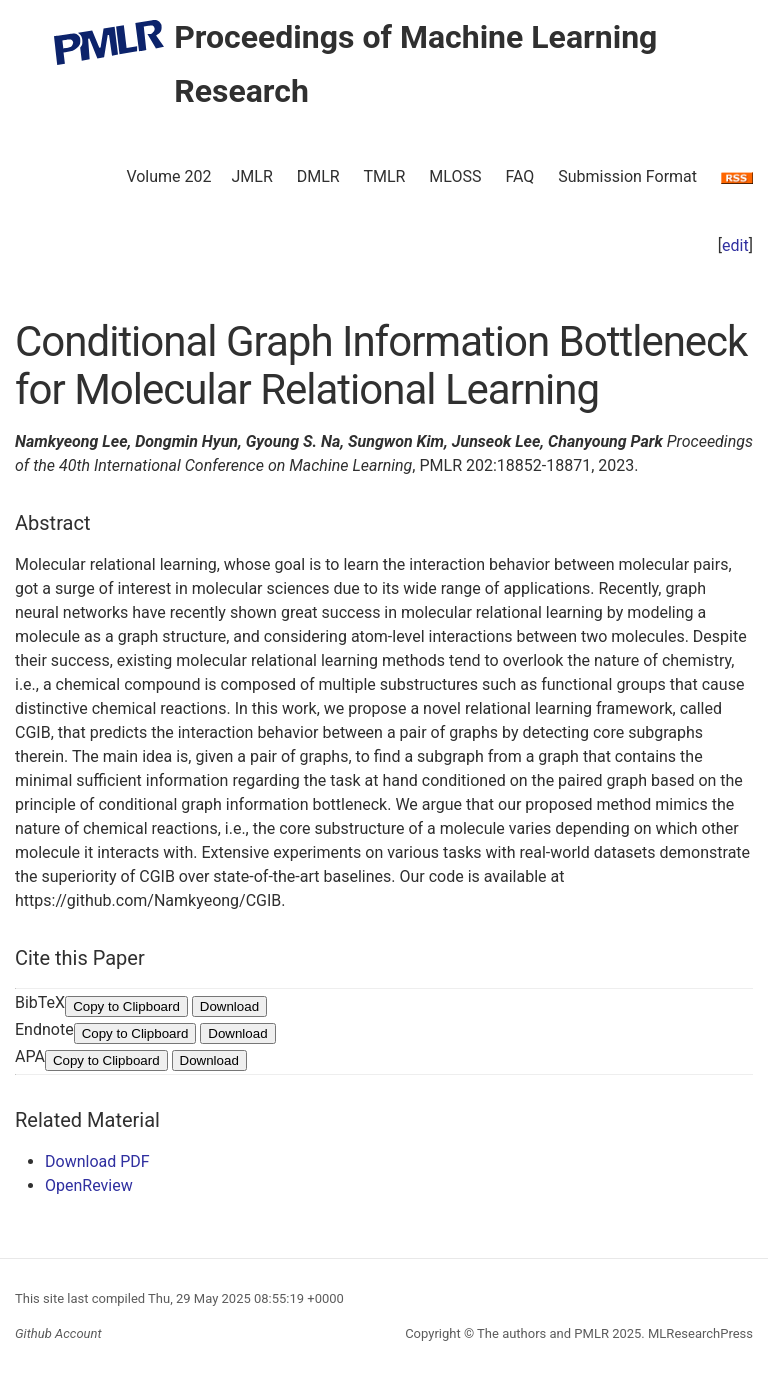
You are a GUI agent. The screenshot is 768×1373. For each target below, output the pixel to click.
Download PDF (97, 1161)
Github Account (58, 1333)
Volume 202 (168, 176)
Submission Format (627, 176)
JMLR (252, 176)
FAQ (519, 176)
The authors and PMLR (543, 1333)
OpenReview (89, 1185)
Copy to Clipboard (126, 1006)
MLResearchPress (699, 1333)
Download (229, 1006)
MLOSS (455, 176)
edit (735, 245)
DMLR (318, 176)
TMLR (384, 176)
